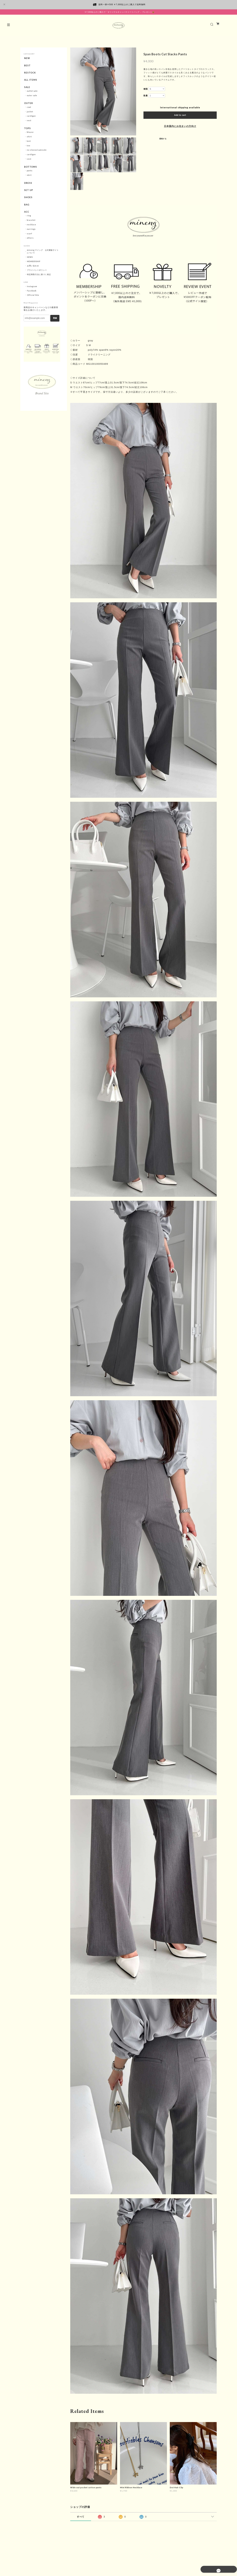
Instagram (32, 294)
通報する (163, 139)
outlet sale (32, 94)
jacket (30, 115)
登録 (55, 325)
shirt (29, 140)
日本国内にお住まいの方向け (180, 126)
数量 (145, 95)
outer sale (32, 98)
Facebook (31, 298)
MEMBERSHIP (33, 269)
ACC (26, 218)
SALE (27, 89)
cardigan (31, 119)
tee (28, 149)
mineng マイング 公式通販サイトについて (43, 258)
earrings (31, 236)
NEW (27, 58)
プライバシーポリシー (37, 277)
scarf (29, 241)
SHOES (28, 203)
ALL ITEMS (30, 81)
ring (29, 223)
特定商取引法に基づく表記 (39, 282)
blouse (30, 136)
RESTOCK (30, 73)
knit (29, 145)
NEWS (30, 264)
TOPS (27, 131)
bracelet (31, 227)
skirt (29, 180)
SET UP (28, 195)
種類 (145, 89)
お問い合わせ (33, 273)
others (30, 245)
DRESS (28, 187)
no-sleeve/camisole (37, 154)
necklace (31, 232)
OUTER (28, 106)
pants (29, 175)
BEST (27, 66)
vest (29, 124)
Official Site (33, 302)
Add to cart (180, 115)
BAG (26, 211)
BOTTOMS (30, 170)
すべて (80, 2516)
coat (29, 110)
